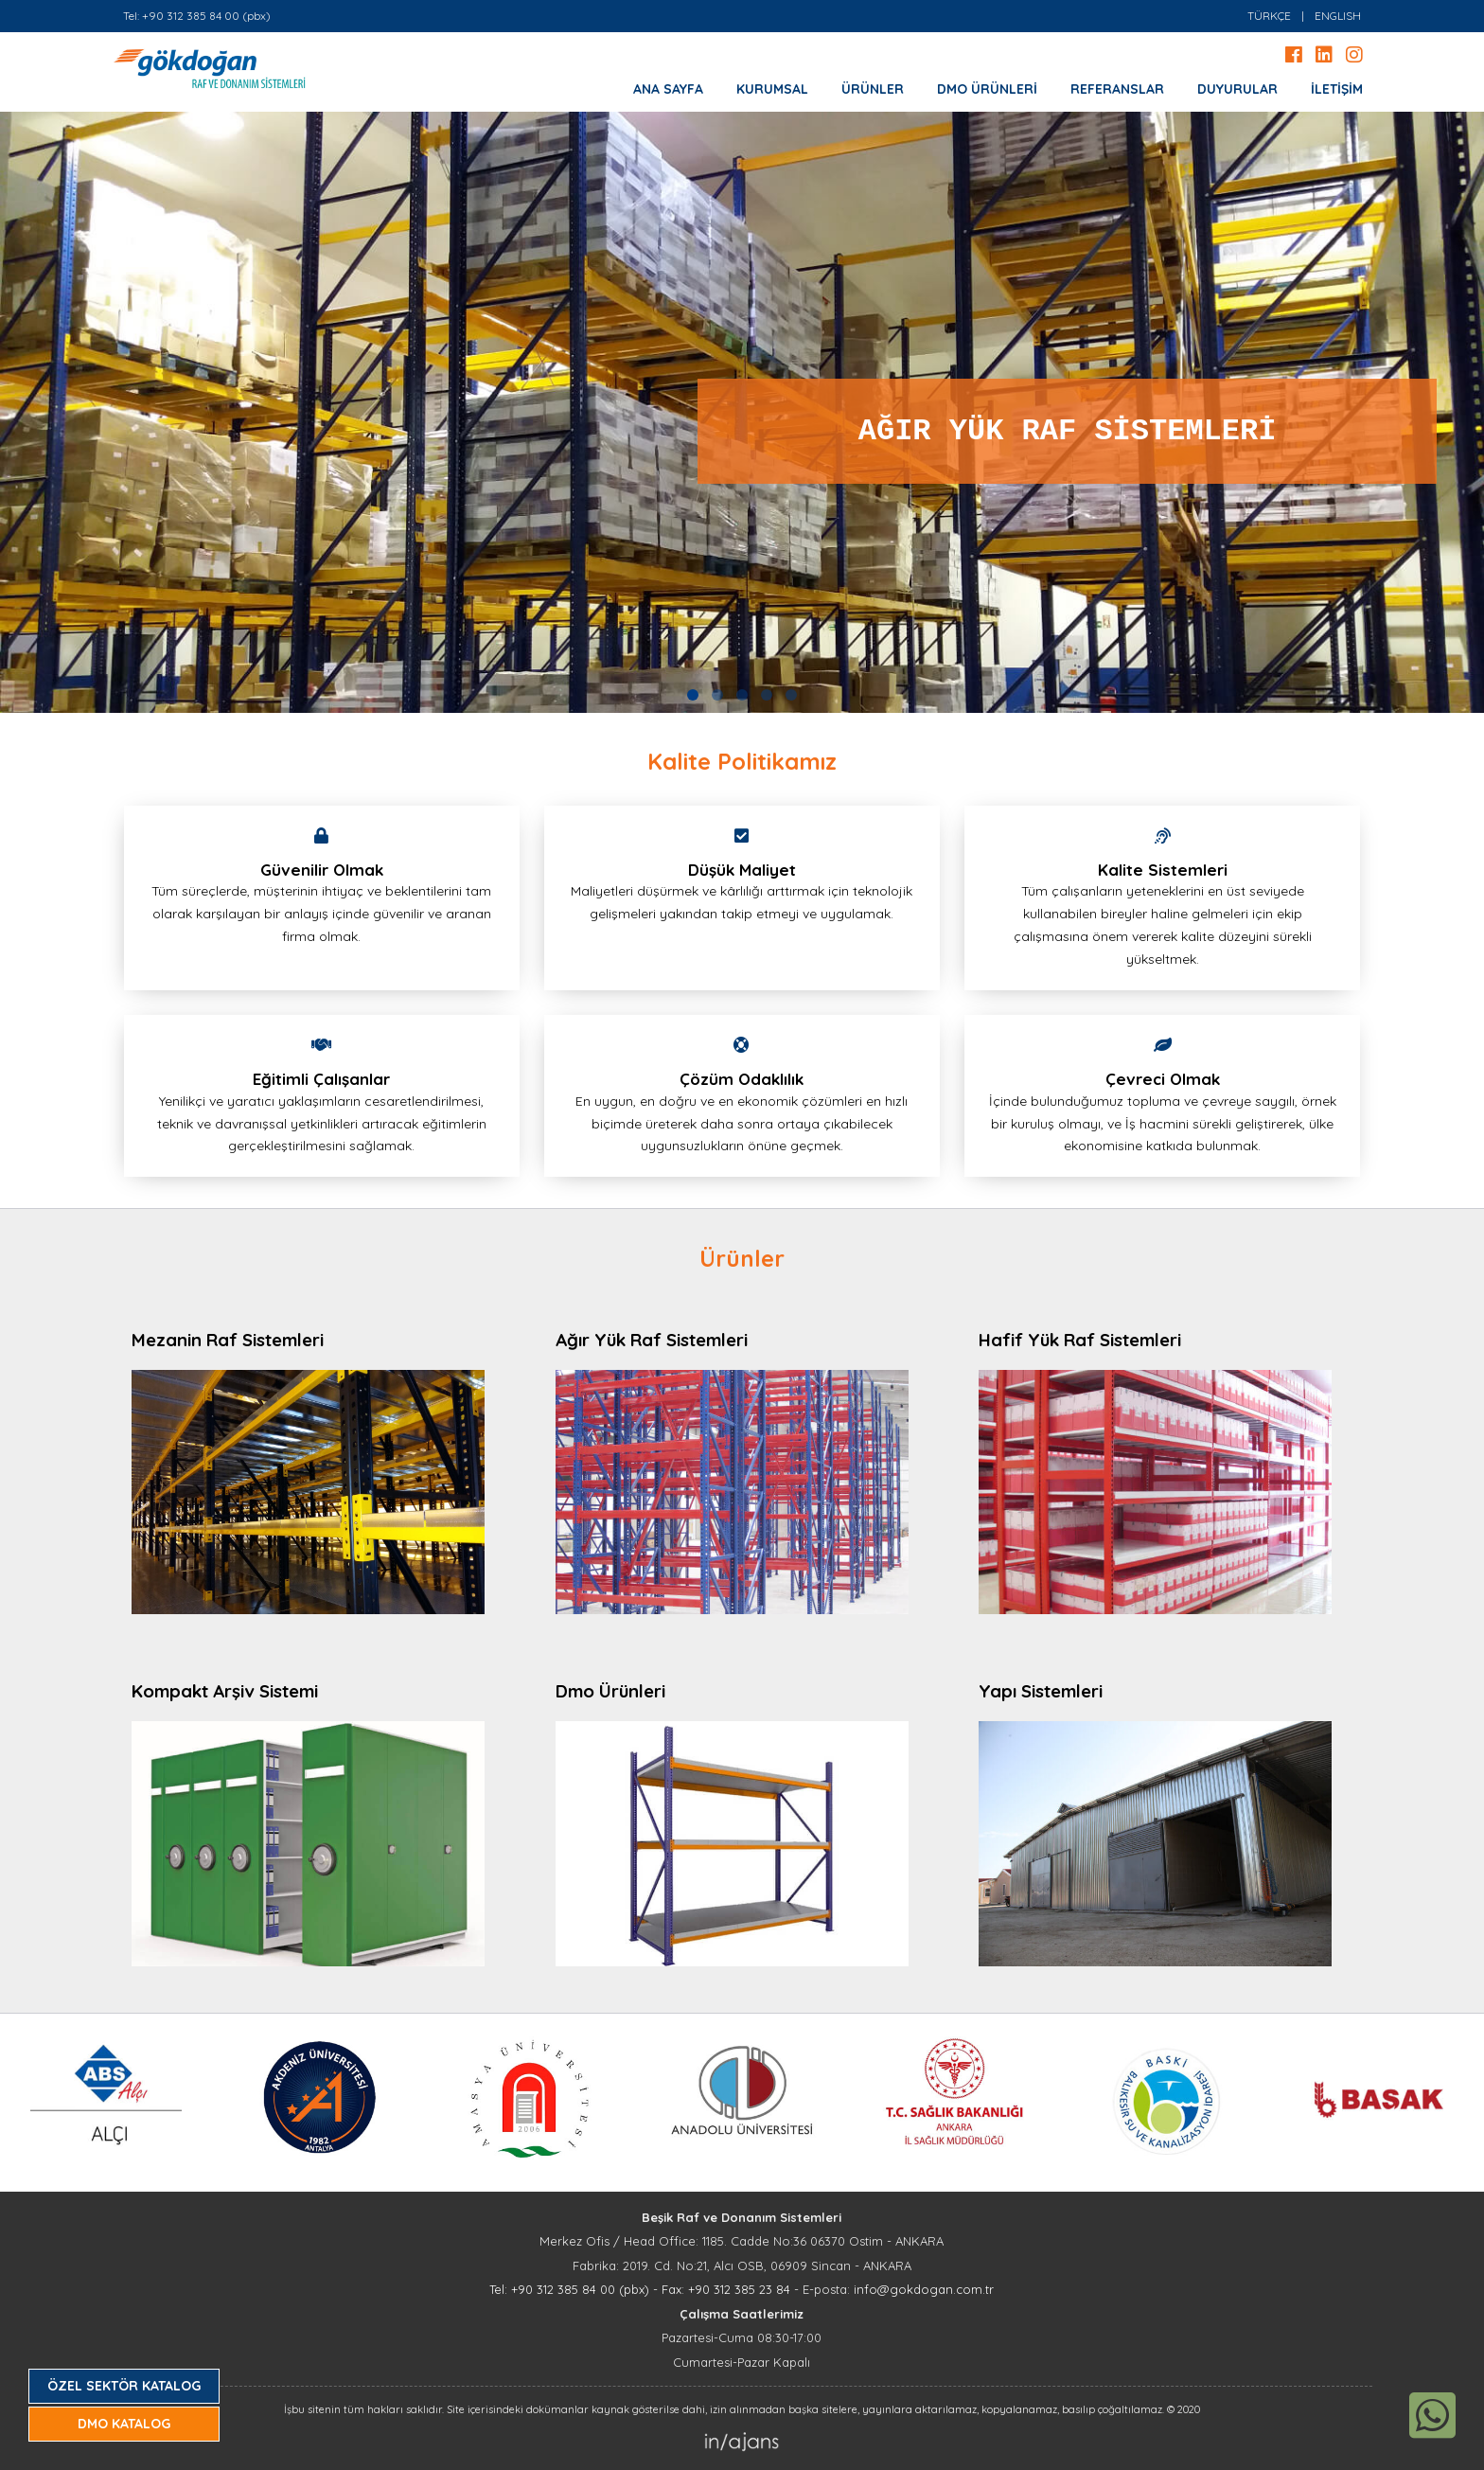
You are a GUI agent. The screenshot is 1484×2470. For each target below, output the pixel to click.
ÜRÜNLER (872, 89)
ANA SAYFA (668, 89)
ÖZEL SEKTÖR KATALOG (124, 2385)
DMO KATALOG (124, 2423)
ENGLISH (1338, 16)
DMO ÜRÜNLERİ (987, 89)
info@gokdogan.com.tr (924, 2289)
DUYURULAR (1237, 89)
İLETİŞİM (1337, 89)
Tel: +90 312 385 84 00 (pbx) (197, 16)
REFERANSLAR (1117, 89)
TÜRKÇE (1269, 16)
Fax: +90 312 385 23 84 (726, 2289)
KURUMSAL (772, 89)
